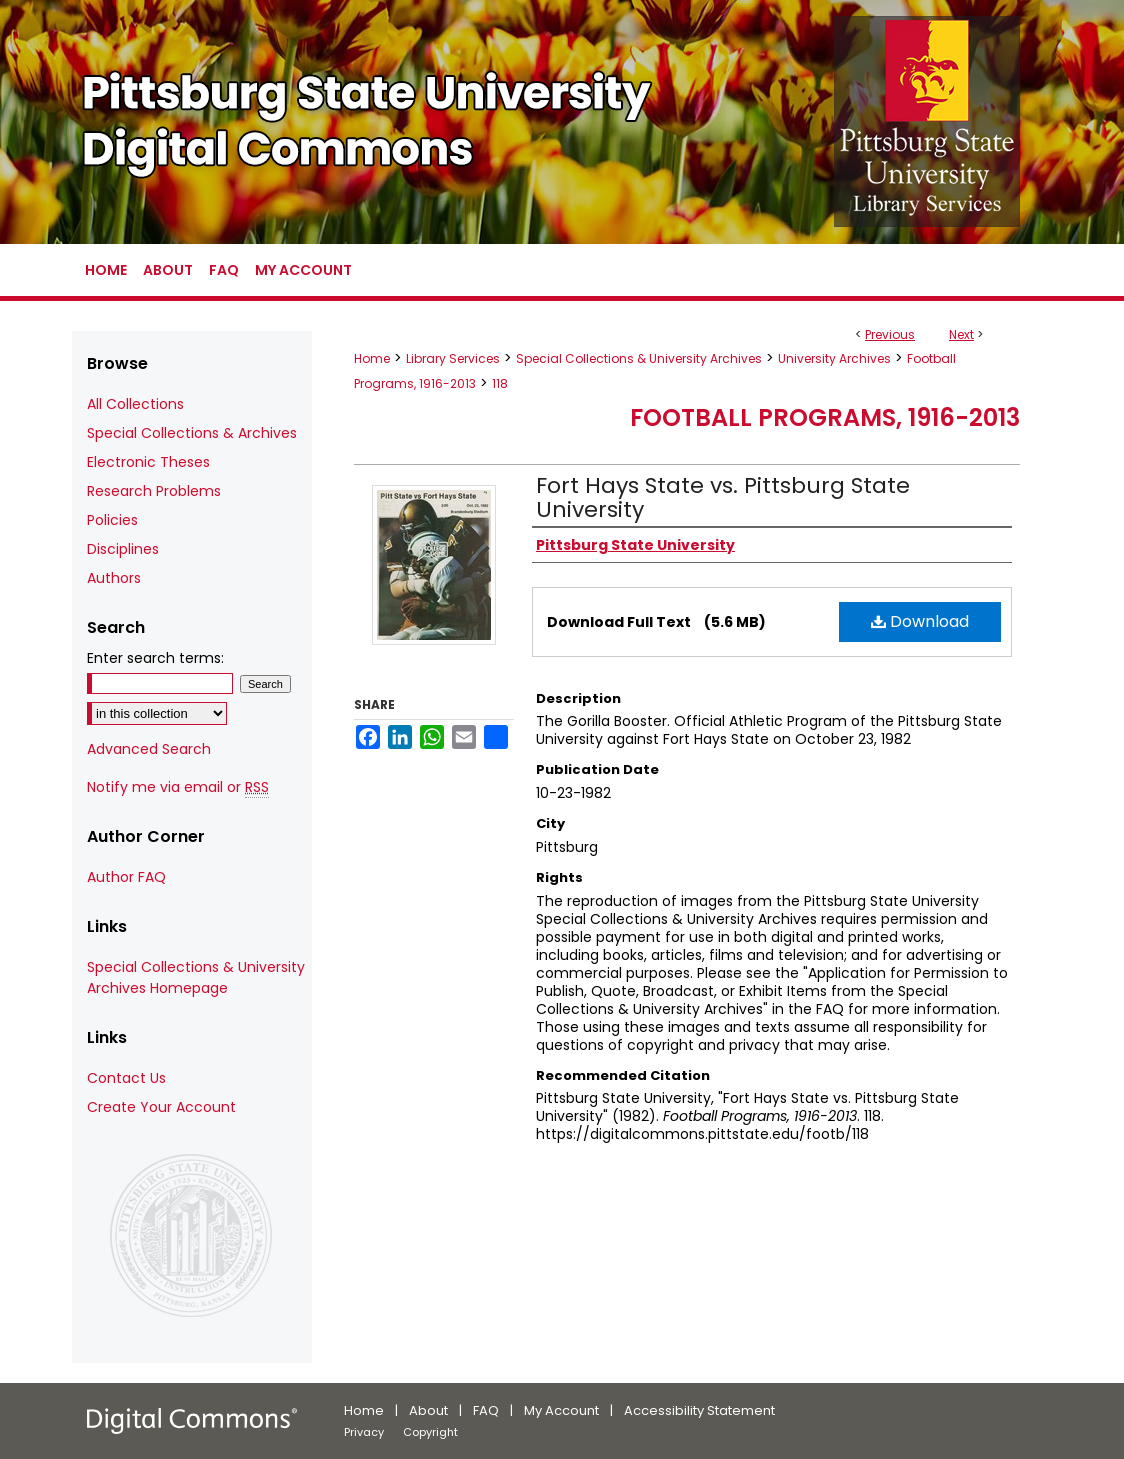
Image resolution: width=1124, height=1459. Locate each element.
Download (920, 621)
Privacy (364, 1432)
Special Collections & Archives (192, 433)
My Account (561, 1410)
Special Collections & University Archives (639, 358)
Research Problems (154, 491)
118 (500, 383)
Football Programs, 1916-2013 (825, 417)
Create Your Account (161, 1107)
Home (372, 358)
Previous (890, 334)
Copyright (430, 1432)
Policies (112, 520)
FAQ (486, 1410)
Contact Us (126, 1078)
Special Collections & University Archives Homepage (196, 977)
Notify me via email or (178, 787)
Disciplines (123, 549)
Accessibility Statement (699, 1410)
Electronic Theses (148, 462)
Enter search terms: (155, 658)
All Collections (135, 404)
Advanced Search (149, 749)
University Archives (834, 358)
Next (961, 334)
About (428, 1410)
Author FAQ (126, 877)
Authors (114, 578)
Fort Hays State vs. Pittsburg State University (723, 497)
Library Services (453, 358)
